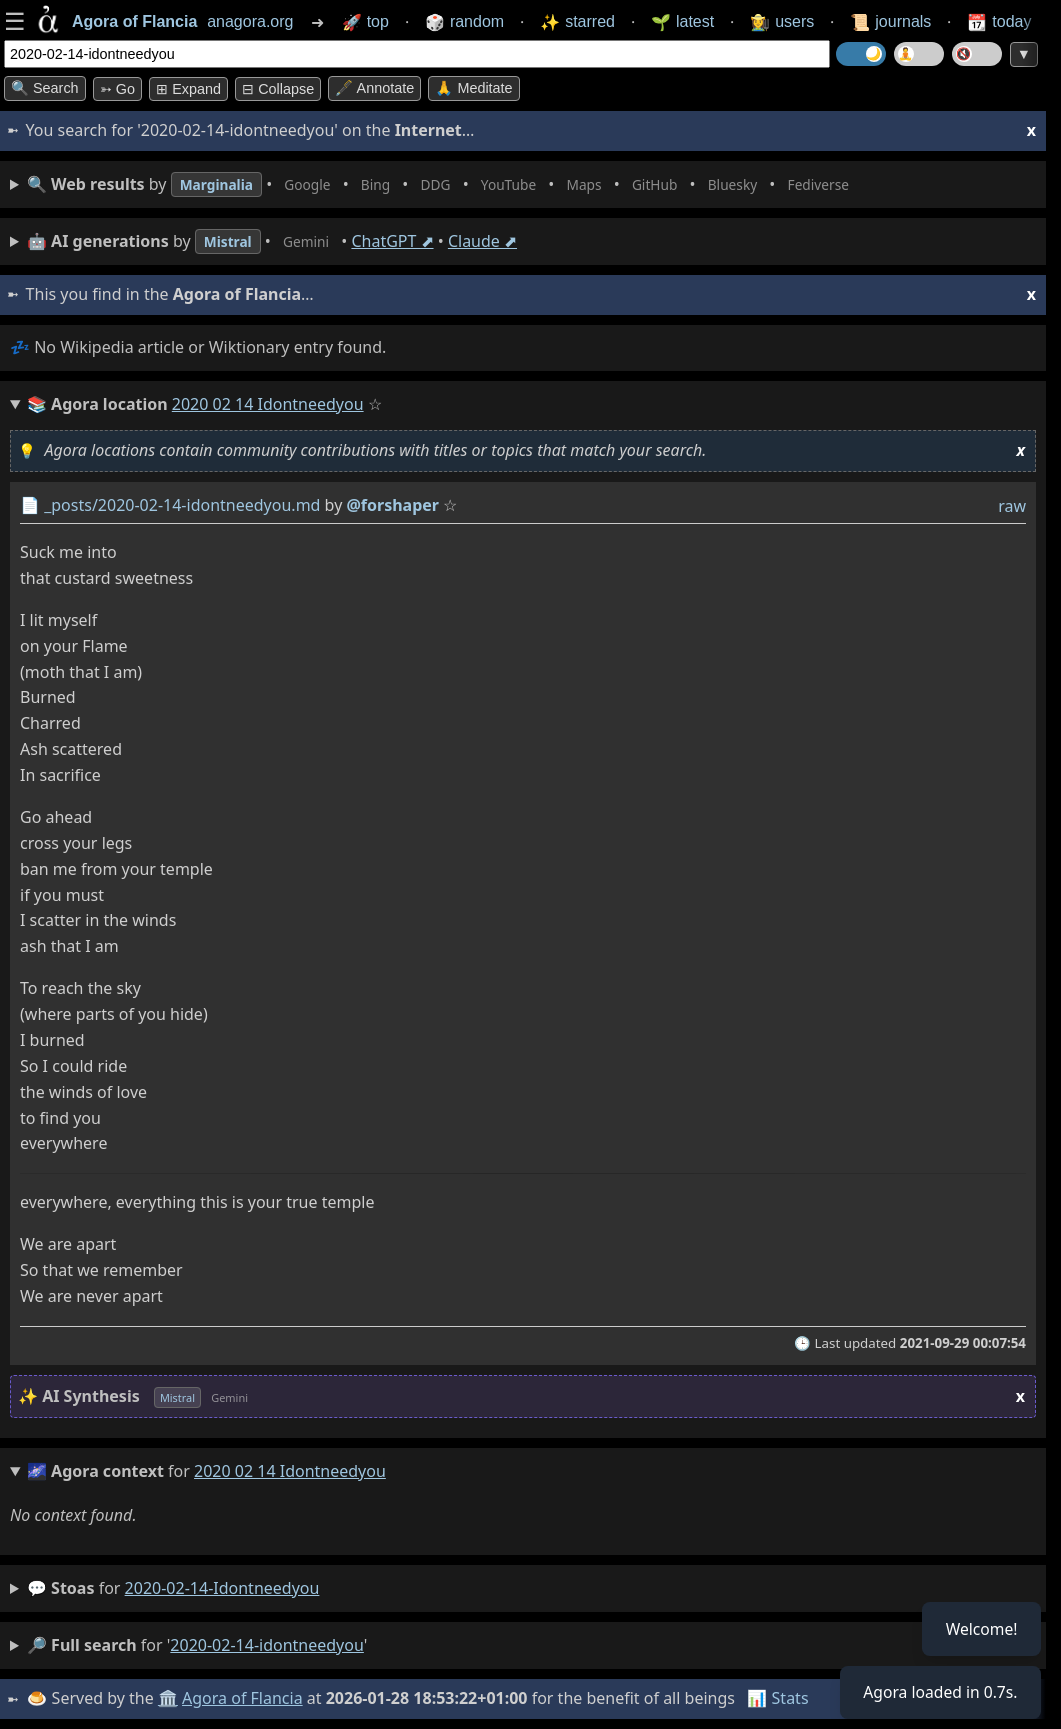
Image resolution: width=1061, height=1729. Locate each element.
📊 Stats (779, 1698)
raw (1012, 506)
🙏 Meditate (473, 88)
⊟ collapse (278, 89)
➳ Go (117, 89)
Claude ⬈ (498, 241)
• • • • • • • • (478, 184)
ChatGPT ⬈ (408, 241)
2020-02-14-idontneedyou (222, 1588)
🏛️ (169, 1698)
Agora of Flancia (244, 1698)
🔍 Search (45, 88)
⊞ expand (188, 89)
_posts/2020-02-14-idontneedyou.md (182, 505)
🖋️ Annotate (374, 88)
